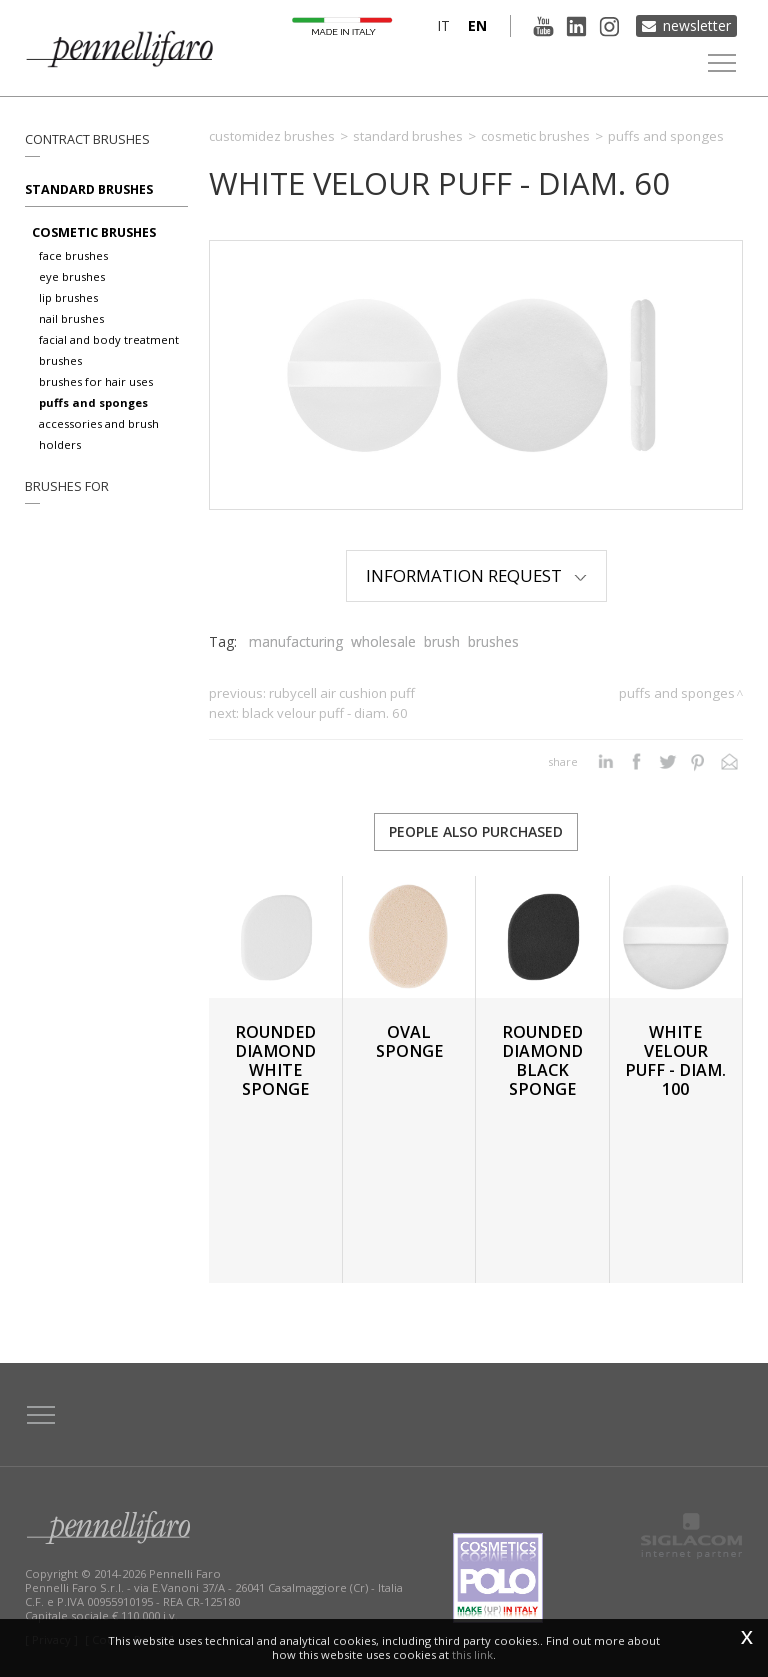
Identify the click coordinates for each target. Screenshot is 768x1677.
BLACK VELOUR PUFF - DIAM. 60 (325, 713)
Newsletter (697, 25)
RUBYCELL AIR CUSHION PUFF (342, 693)
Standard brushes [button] (89, 189)
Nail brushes (71, 318)
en (477, 25)
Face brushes (73, 255)
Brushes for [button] (67, 486)
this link (472, 1654)
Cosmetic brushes (94, 232)
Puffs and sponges (93, 402)
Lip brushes (68, 297)
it (443, 25)
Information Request (476, 575)
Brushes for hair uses (96, 381)
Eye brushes (72, 276)
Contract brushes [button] (87, 139)
